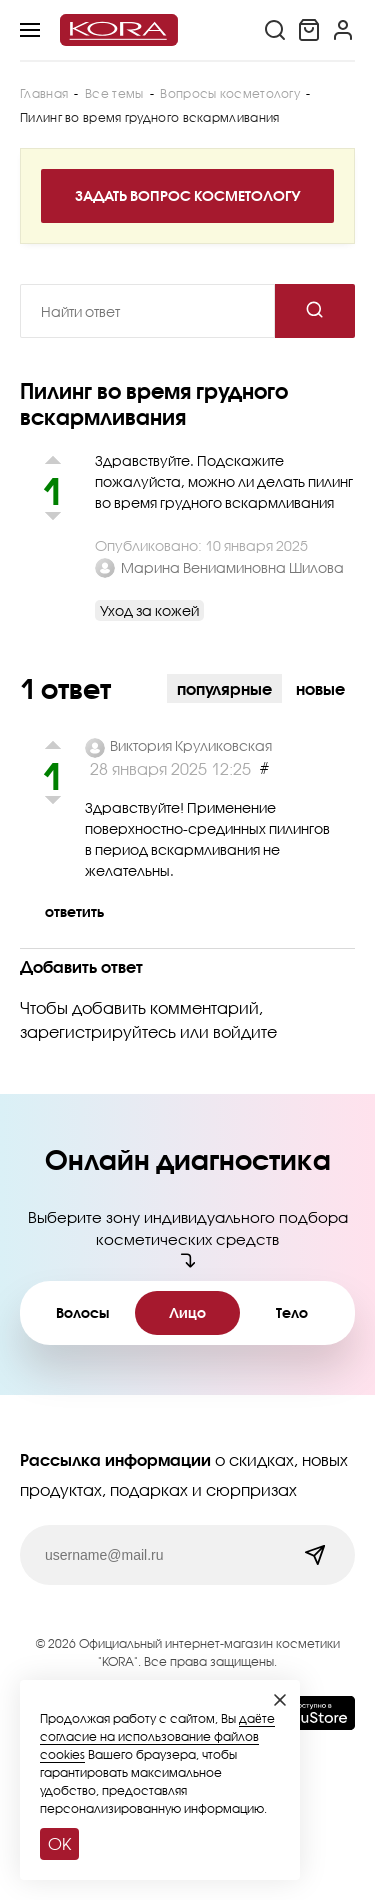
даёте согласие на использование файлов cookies (157, 1736)
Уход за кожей (149, 610)
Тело (292, 1312)
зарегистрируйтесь (98, 1031)
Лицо (187, 1312)
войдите (245, 1031)
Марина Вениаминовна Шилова (232, 567)
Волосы (82, 1312)
